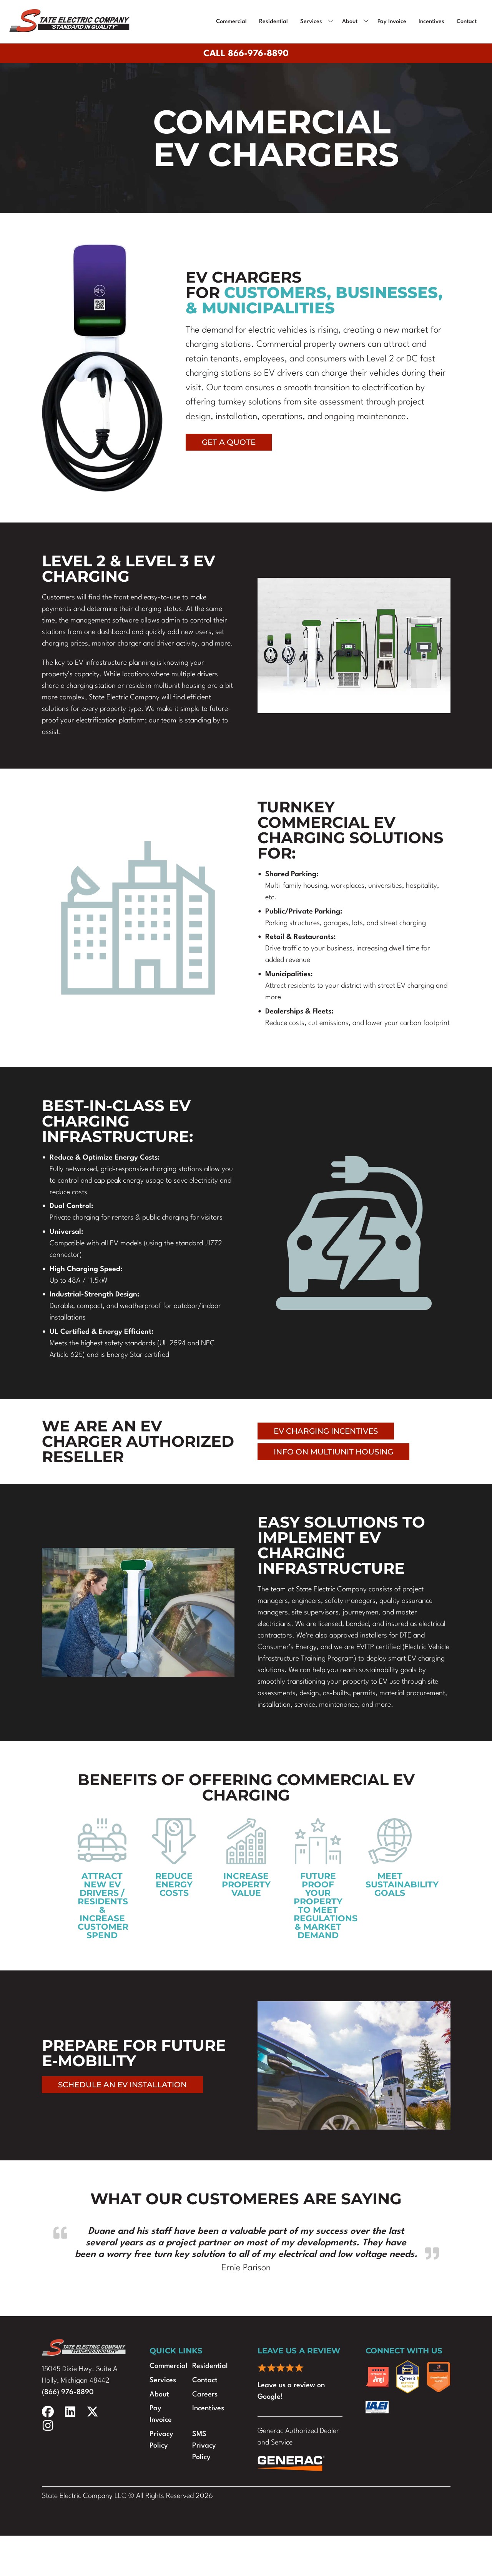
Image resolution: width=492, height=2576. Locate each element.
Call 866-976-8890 (246, 53)
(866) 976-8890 (68, 2392)
